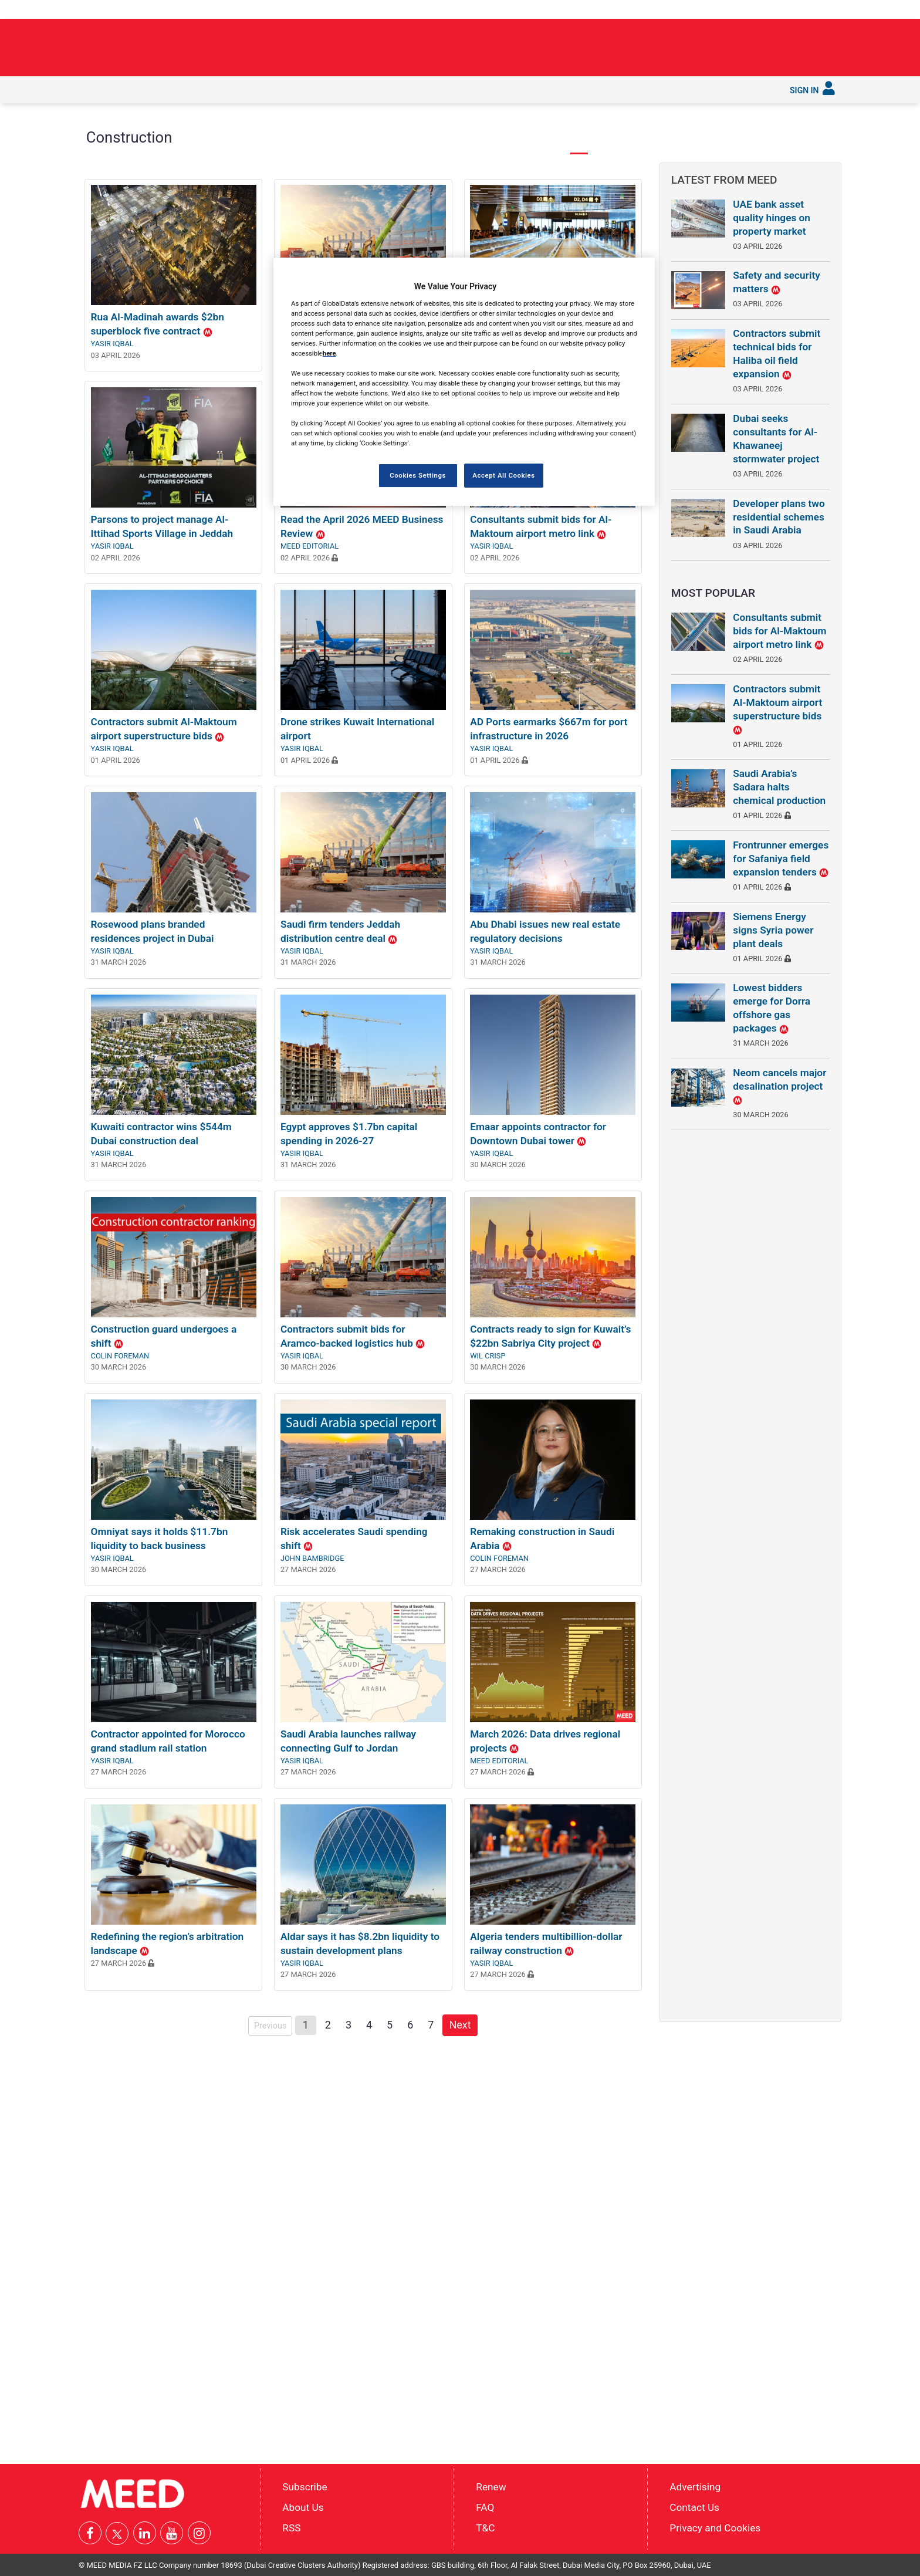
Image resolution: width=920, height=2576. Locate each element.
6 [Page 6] (410, 2174)
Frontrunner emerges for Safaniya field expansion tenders (780, 858)
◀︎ (102, 240)
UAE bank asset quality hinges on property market (771, 217)
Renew (491, 2487)
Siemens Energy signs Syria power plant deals (773, 930)
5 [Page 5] (390, 2174)
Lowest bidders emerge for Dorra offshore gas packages (771, 1008)
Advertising (695, 2487)
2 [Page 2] (328, 2174)
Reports (432, 88)
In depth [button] (173, 88)
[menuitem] (95, 89)
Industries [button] (226, 88)
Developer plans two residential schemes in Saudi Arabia (779, 517)
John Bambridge (312, 1707)
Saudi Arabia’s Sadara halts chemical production (779, 787)
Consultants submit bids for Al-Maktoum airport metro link (779, 630)
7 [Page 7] (431, 2174)
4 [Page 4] (369, 2174)
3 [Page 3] (348, 2174)
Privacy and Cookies (714, 2527)
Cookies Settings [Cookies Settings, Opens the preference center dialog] (418, 475)
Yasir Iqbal (112, 492)
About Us (302, 2507)
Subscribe (541, 88)
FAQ (485, 2507)
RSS (291, 2527)
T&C (485, 2527)
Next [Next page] (463, 2173)
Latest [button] (127, 88)
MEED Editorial (309, 695)
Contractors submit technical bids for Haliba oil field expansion (776, 353)
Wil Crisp (487, 1504)
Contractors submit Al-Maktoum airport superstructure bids (777, 709)
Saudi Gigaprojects (357, 88)
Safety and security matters (776, 282)
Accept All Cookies (503, 475)
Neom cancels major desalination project (779, 1086)
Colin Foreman (120, 1504)
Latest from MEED (724, 180)
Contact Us (694, 2507)
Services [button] (487, 88)
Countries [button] (283, 88)
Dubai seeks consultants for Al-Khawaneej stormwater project (776, 439)
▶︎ (633, 240)
